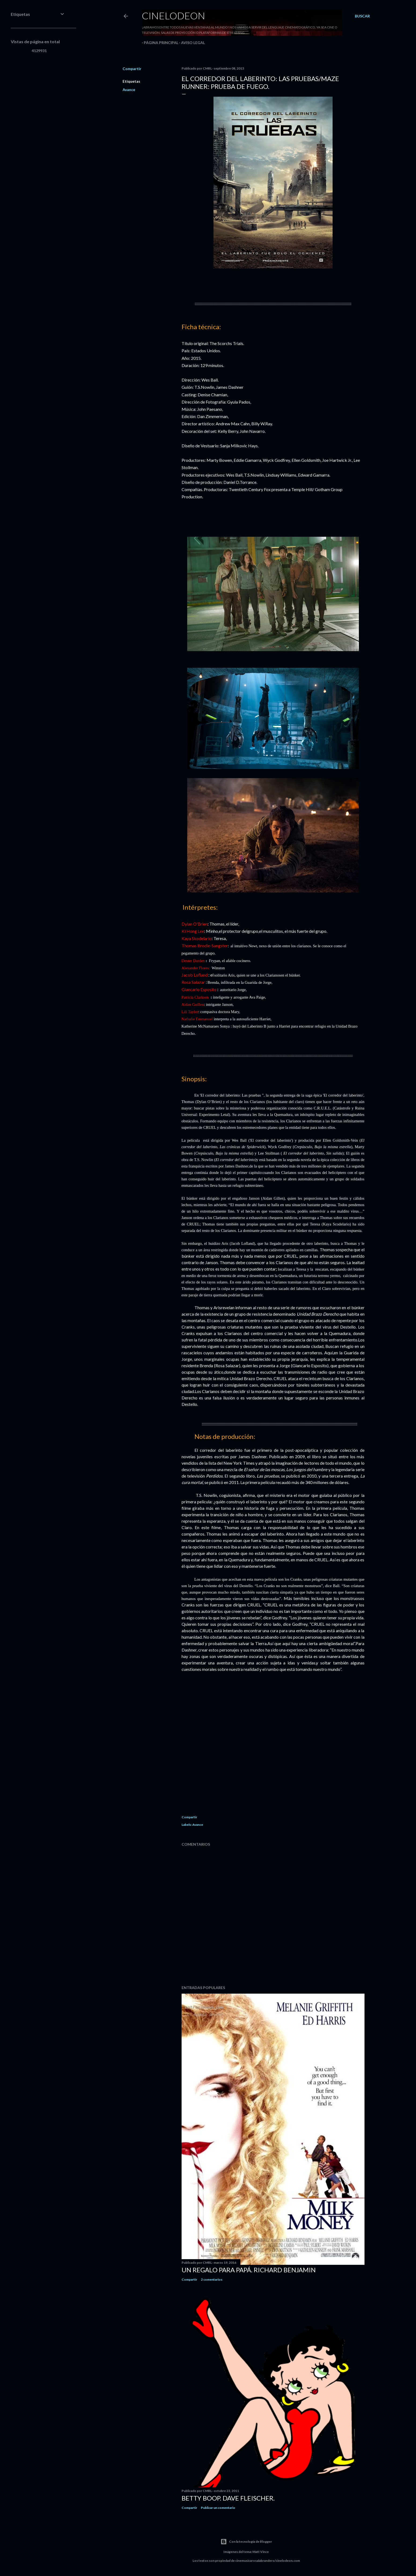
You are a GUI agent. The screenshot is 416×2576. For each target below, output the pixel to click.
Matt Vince (260, 2552)
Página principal (159, 42)
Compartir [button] (132, 68)
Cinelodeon (173, 15)
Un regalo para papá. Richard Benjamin (249, 2270)
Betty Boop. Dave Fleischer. (228, 2498)
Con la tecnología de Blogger (246, 2541)
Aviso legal (191, 42)
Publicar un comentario (218, 2508)
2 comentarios (211, 2279)
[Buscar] (362, 16)
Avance (129, 89)
